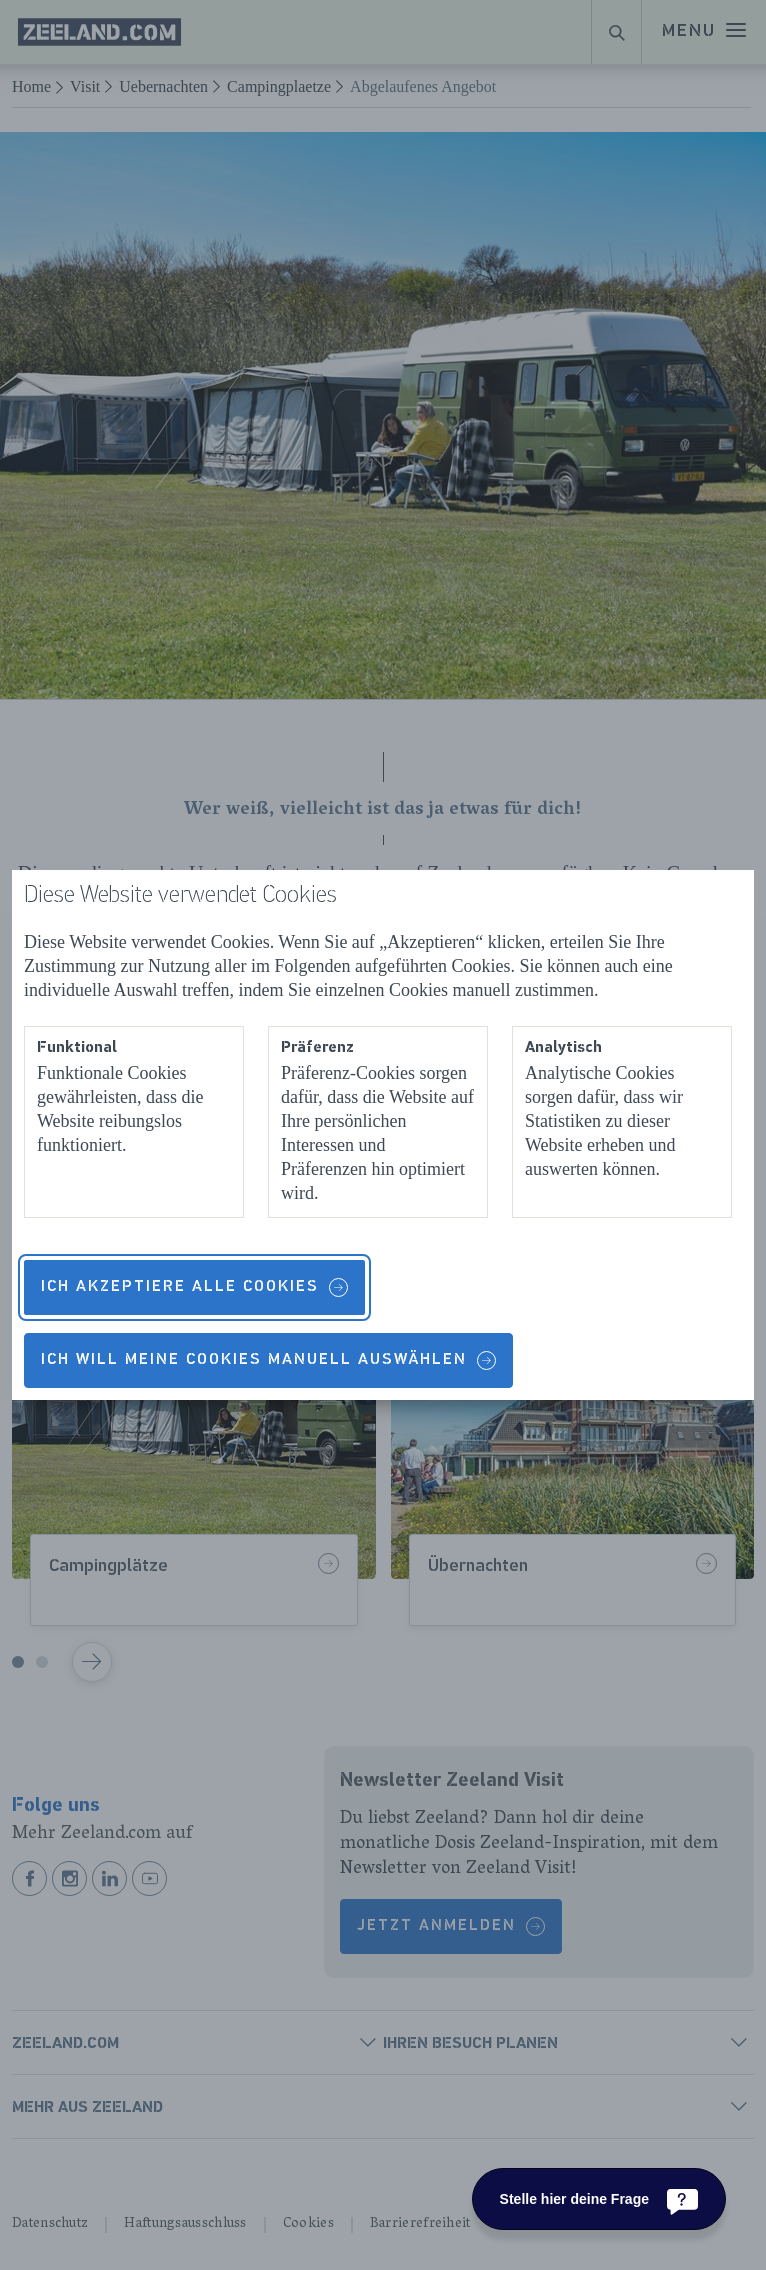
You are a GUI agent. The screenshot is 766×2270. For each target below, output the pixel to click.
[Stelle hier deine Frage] (599, 2199)
